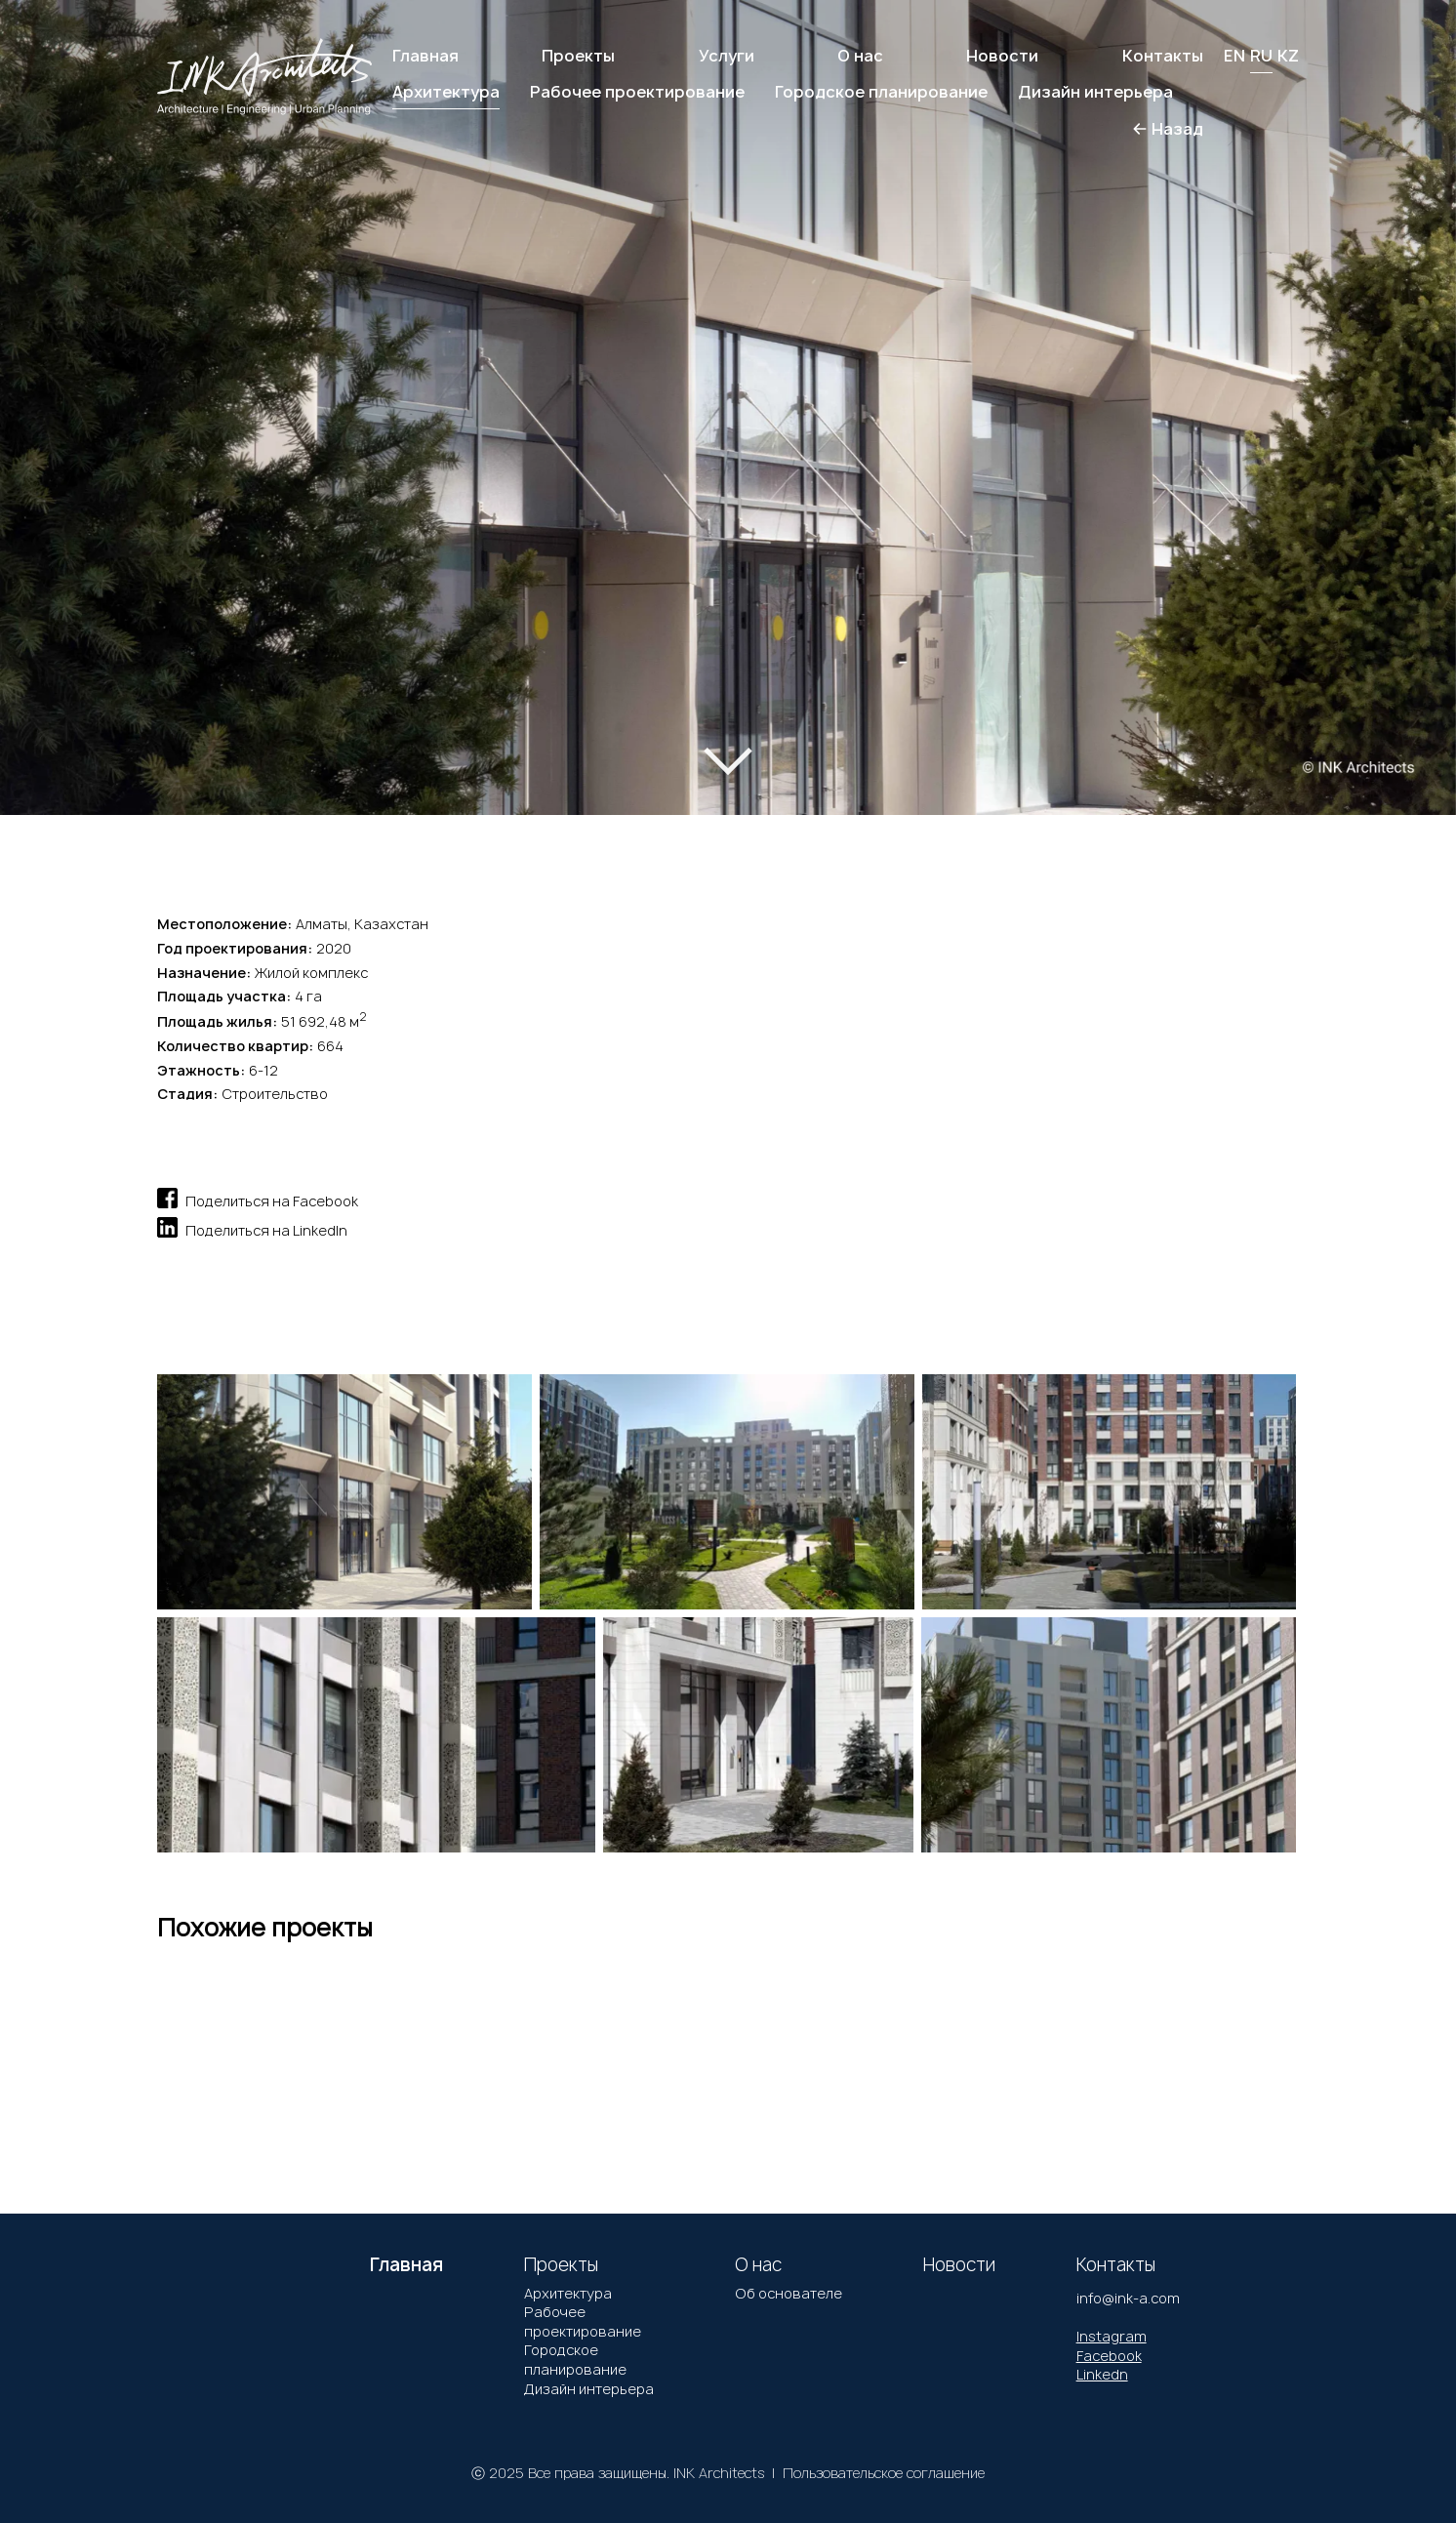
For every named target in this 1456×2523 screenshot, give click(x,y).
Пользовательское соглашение (884, 2472)
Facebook (1109, 2355)
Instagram (1111, 2336)
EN (1234, 55)
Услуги (726, 55)
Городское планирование (575, 2359)
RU (1261, 55)
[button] (86, 386)
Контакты (1162, 55)
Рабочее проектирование (582, 2321)
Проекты (578, 55)
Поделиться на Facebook (257, 1198)
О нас (860, 55)
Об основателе (788, 2293)
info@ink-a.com (1128, 2298)
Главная (425, 55)
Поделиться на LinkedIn (252, 1227)
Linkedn (1102, 2374)
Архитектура (568, 2293)
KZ (1288, 55)
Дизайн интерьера (589, 2389)
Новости (1002, 55)
